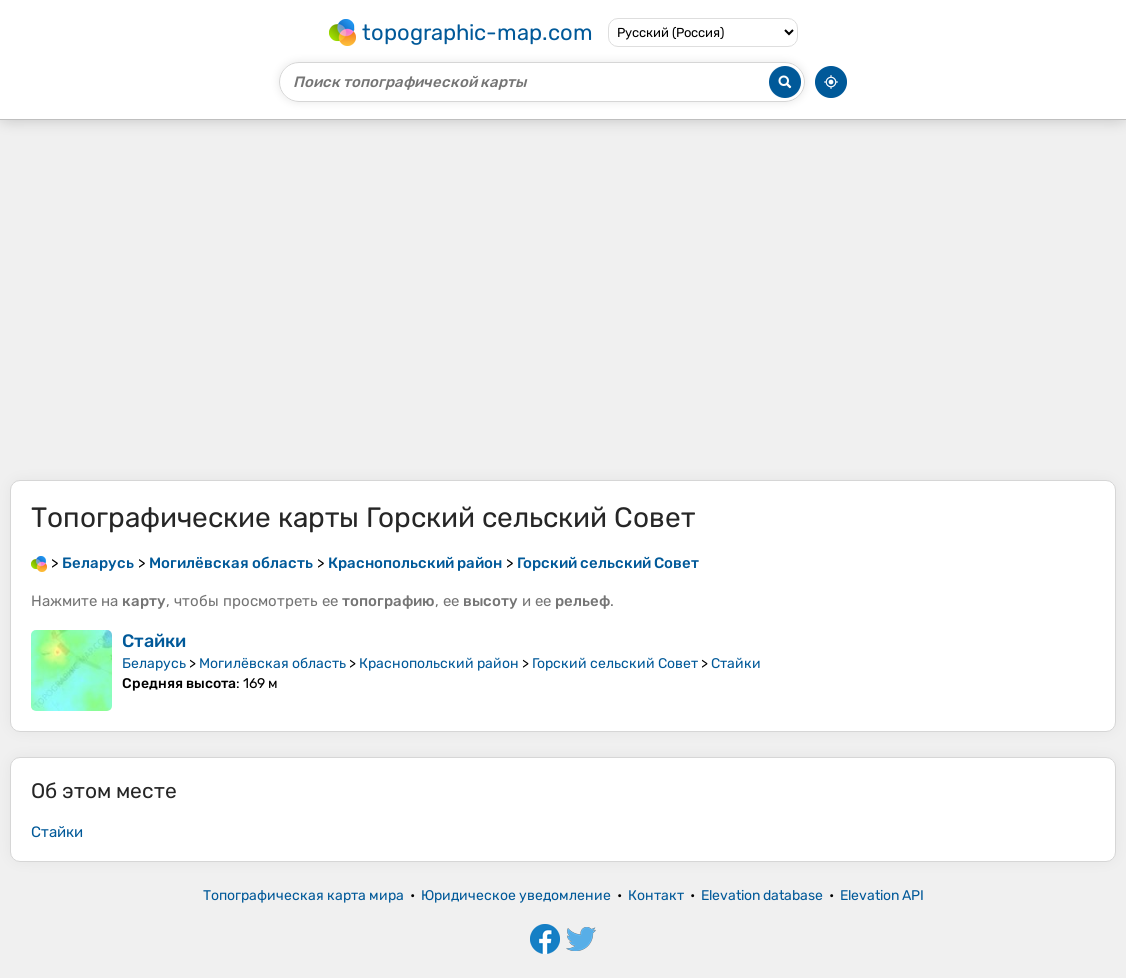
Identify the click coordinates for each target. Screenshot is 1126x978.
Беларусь (154, 663)
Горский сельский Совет (615, 663)
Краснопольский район (439, 663)
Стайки (154, 641)
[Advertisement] (563, 300)
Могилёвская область (272, 663)
